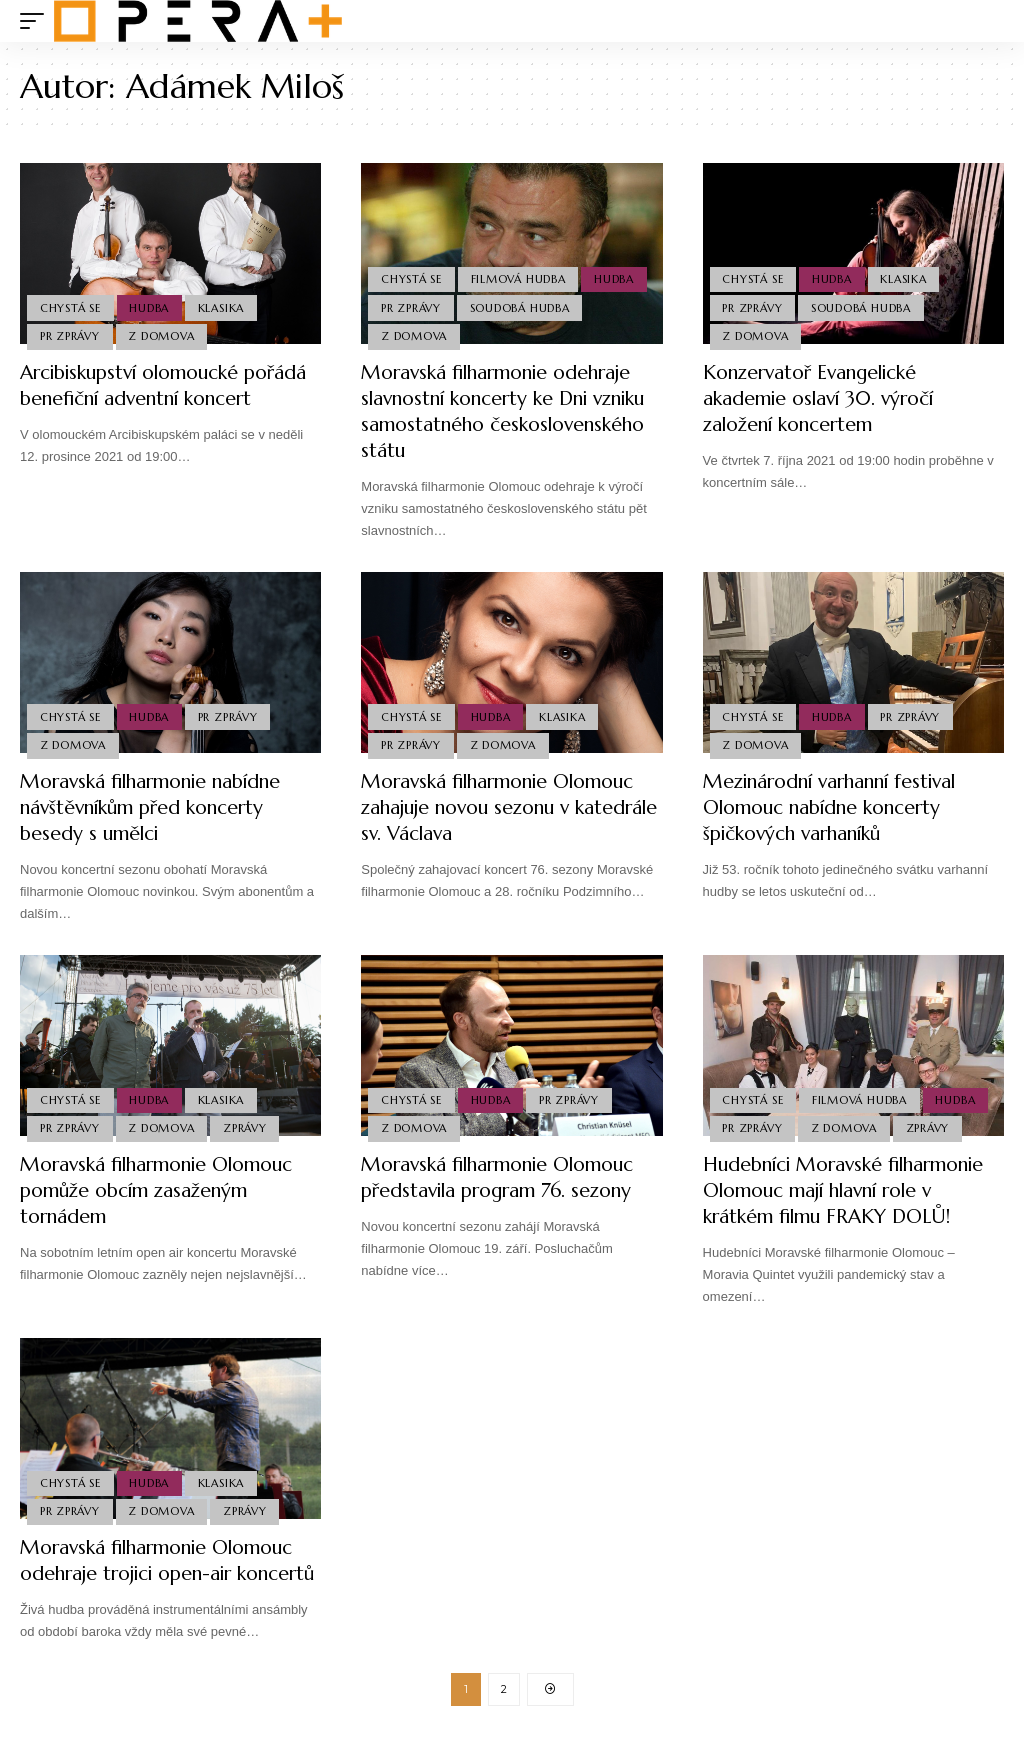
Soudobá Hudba (521, 307)
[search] (989, 21)
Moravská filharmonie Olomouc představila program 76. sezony (505, 1177)
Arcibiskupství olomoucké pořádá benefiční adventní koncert (139, 398)
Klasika (223, 307)
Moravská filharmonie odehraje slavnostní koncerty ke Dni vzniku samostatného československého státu (503, 411)
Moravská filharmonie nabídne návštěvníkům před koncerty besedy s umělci (158, 807)
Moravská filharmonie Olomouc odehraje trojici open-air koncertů (164, 1573)
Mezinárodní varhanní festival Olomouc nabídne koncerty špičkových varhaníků (839, 807)
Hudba (151, 307)
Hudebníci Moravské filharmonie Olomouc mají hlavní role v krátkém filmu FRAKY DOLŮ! (852, 1190)
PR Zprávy (70, 336)
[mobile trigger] (37, 21)
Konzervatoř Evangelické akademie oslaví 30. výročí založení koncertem (825, 398)
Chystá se (70, 307)
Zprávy (247, 1128)
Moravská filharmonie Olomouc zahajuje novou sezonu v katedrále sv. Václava (505, 807)
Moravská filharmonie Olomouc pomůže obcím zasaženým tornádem (164, 1190)
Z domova (163, 336)
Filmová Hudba (519, 277)
